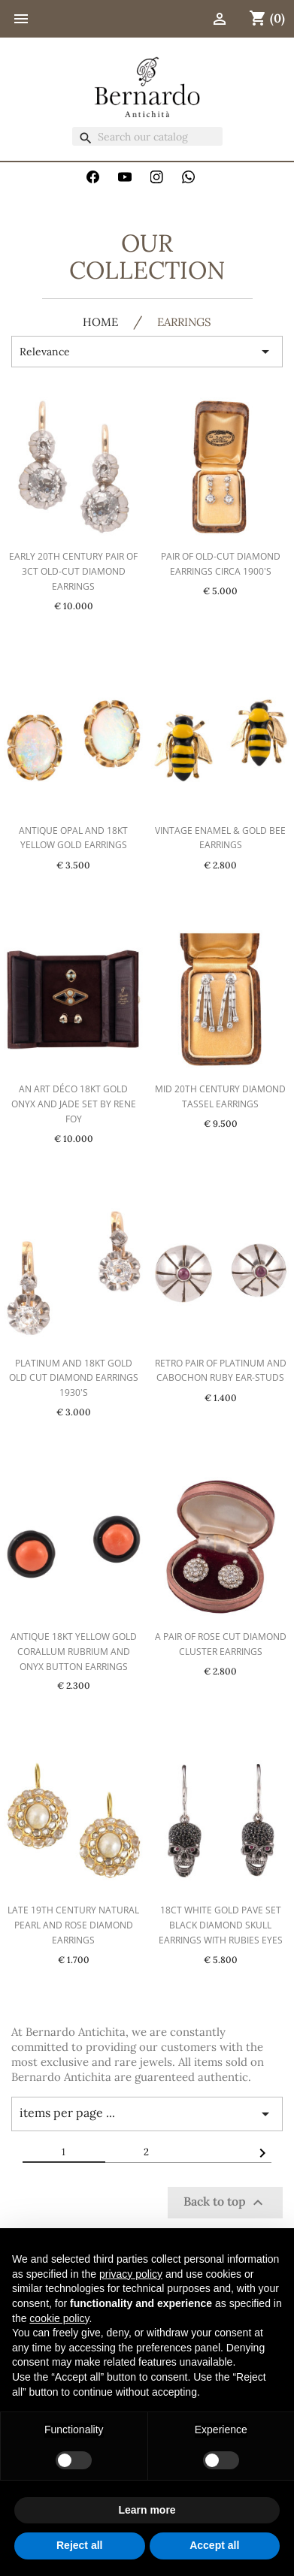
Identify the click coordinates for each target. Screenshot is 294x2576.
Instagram (157, 177)
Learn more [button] (146, 2510)
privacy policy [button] (130, 2274)
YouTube (125, 177)
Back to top (225, 2203)
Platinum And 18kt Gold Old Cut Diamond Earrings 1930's (73, 1378)
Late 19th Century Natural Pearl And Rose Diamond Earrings (73, 1925)
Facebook (93, 177)
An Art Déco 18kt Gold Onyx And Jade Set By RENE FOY (73, 1104)
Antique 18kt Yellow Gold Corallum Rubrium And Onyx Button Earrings (74, 1651)
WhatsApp (188, 177)
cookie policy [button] (59, 2318)
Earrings (184, 322)
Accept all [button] (214, 2545)
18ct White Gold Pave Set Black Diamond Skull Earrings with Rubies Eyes (221, 1925)
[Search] (147, 136)
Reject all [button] (79, 2545)
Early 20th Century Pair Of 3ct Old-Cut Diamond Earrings (73, 571)
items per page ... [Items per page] (147, 2114)
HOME (100, 322)
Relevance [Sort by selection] (147, 352)
